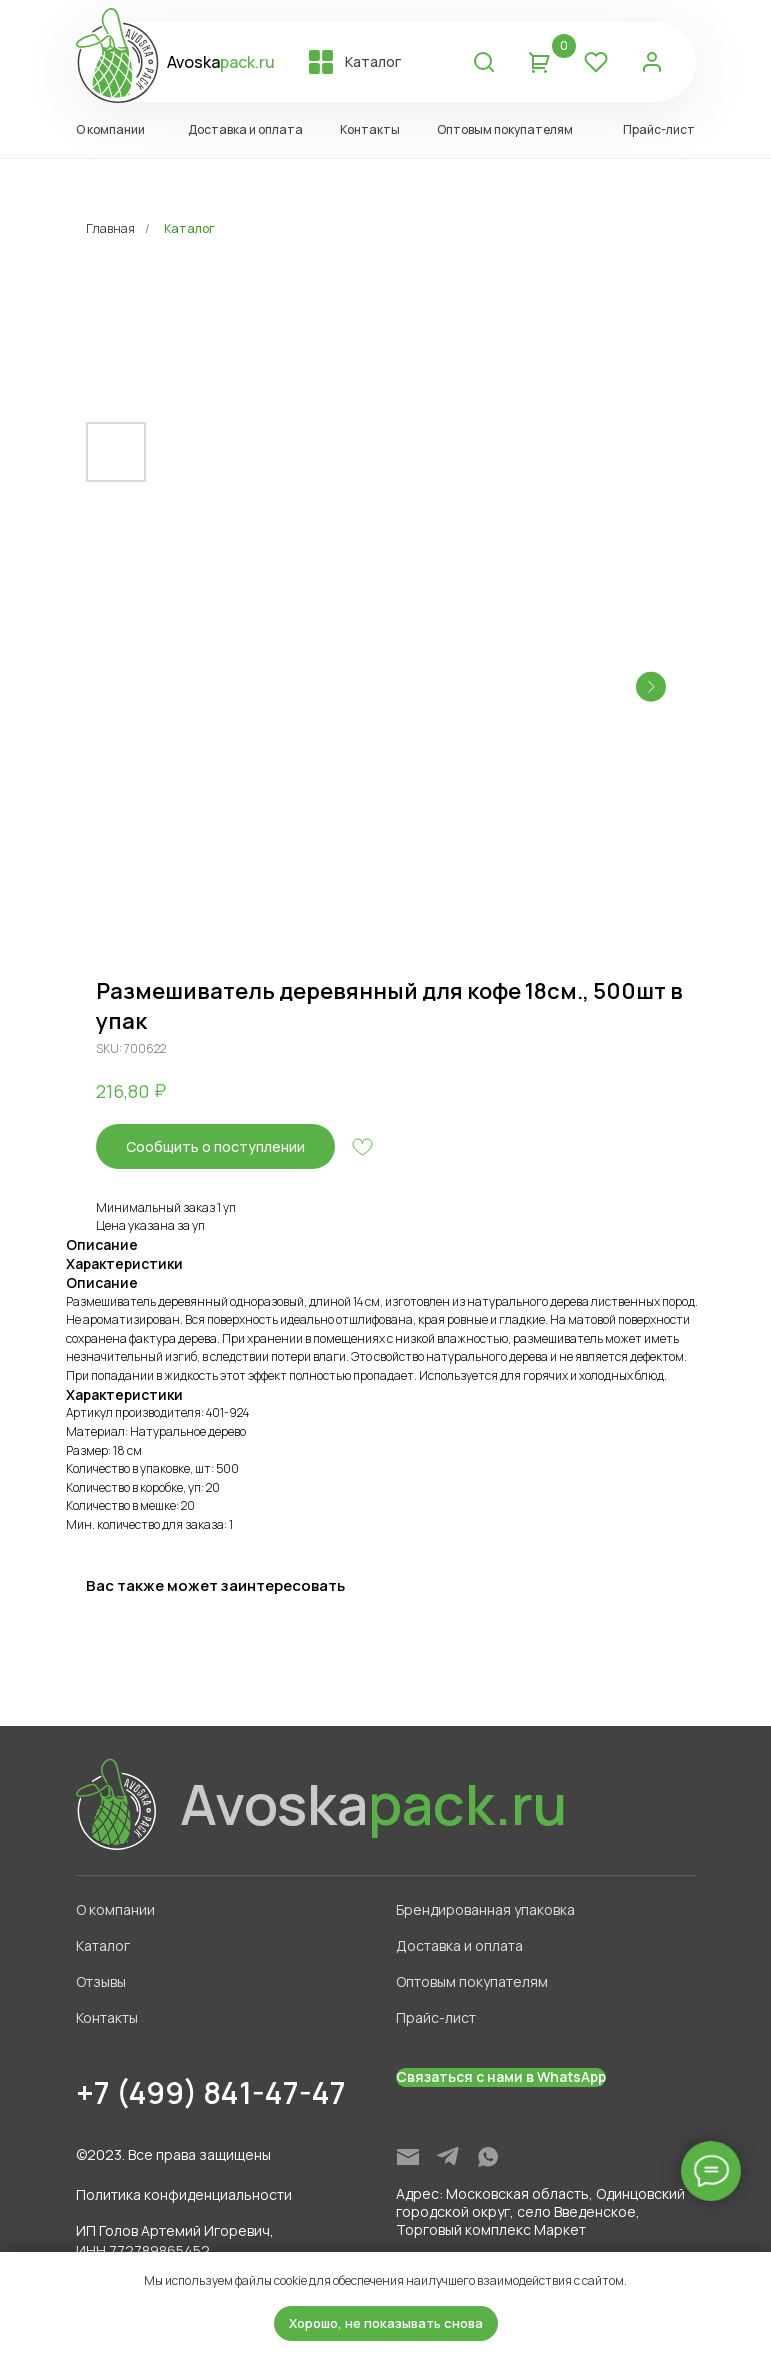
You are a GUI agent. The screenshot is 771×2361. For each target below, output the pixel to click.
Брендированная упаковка (485, 1909)
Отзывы (101, 1981)
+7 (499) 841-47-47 (211, 2092)
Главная (110, 228)
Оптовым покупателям (472, 1981)
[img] (408, 2157)
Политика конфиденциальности (184, 2194)
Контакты (107, 2017)
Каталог (189, 228)
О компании (115, 1909)
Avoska (221, 62)
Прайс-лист (436, 2017)
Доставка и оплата (459, 1945)
